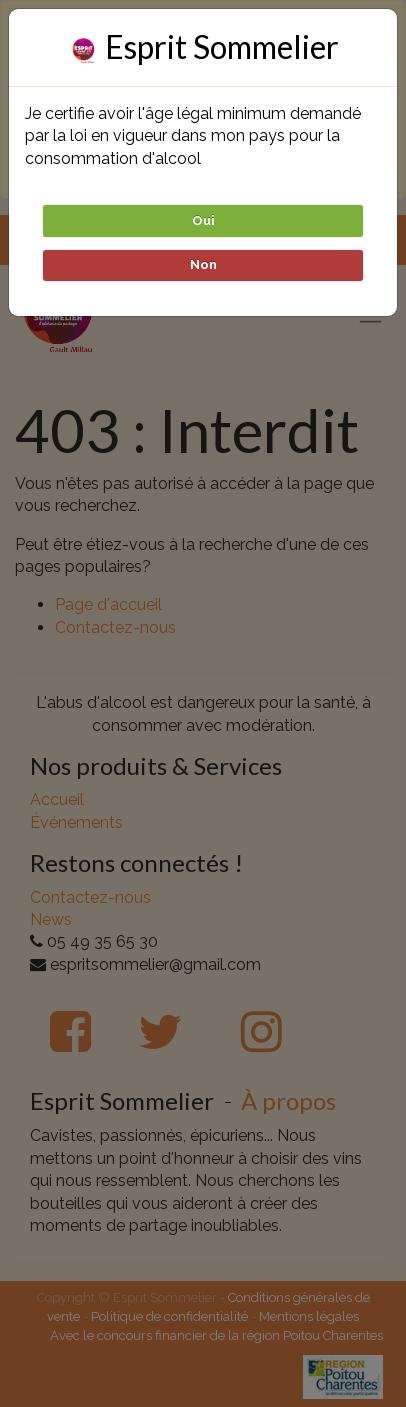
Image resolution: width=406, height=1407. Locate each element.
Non (203, 264)
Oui (203, 220)
